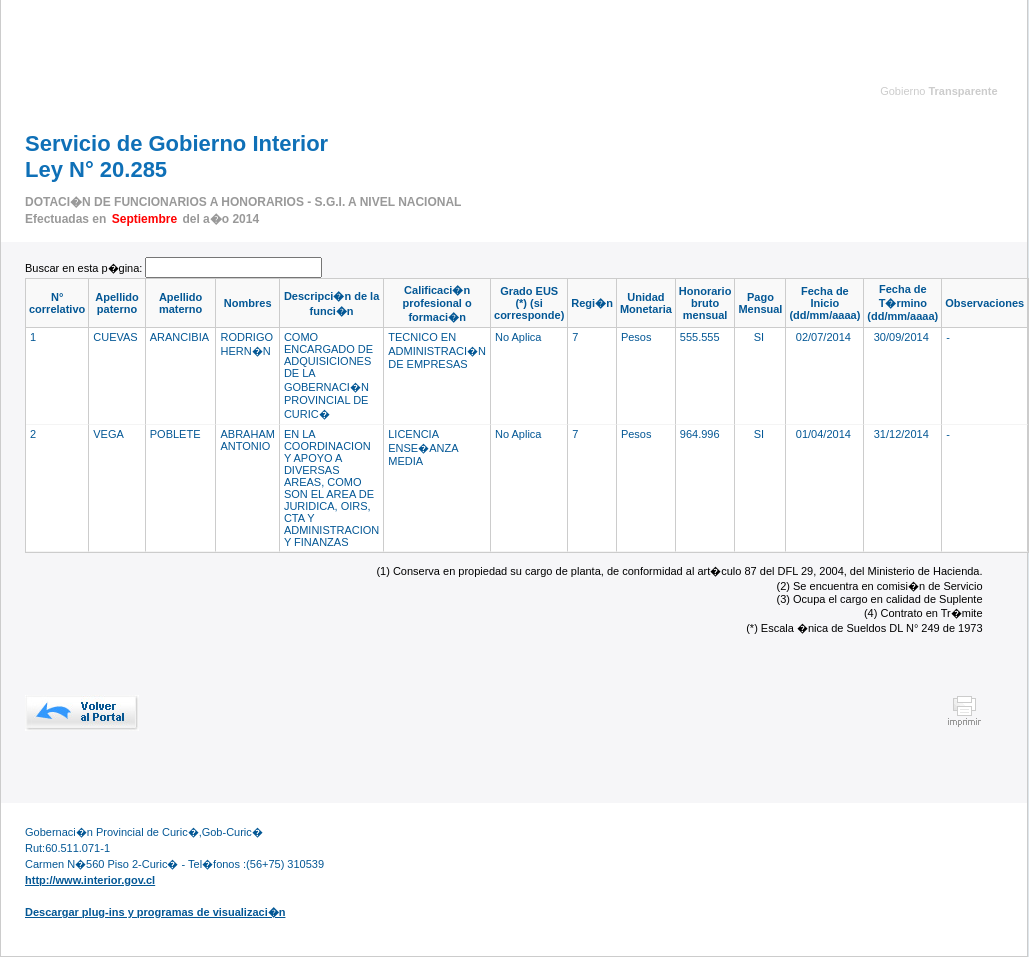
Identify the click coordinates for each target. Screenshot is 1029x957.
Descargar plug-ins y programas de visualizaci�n (155, 912)
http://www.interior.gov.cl (90, 880)
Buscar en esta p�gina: (85, 268)
